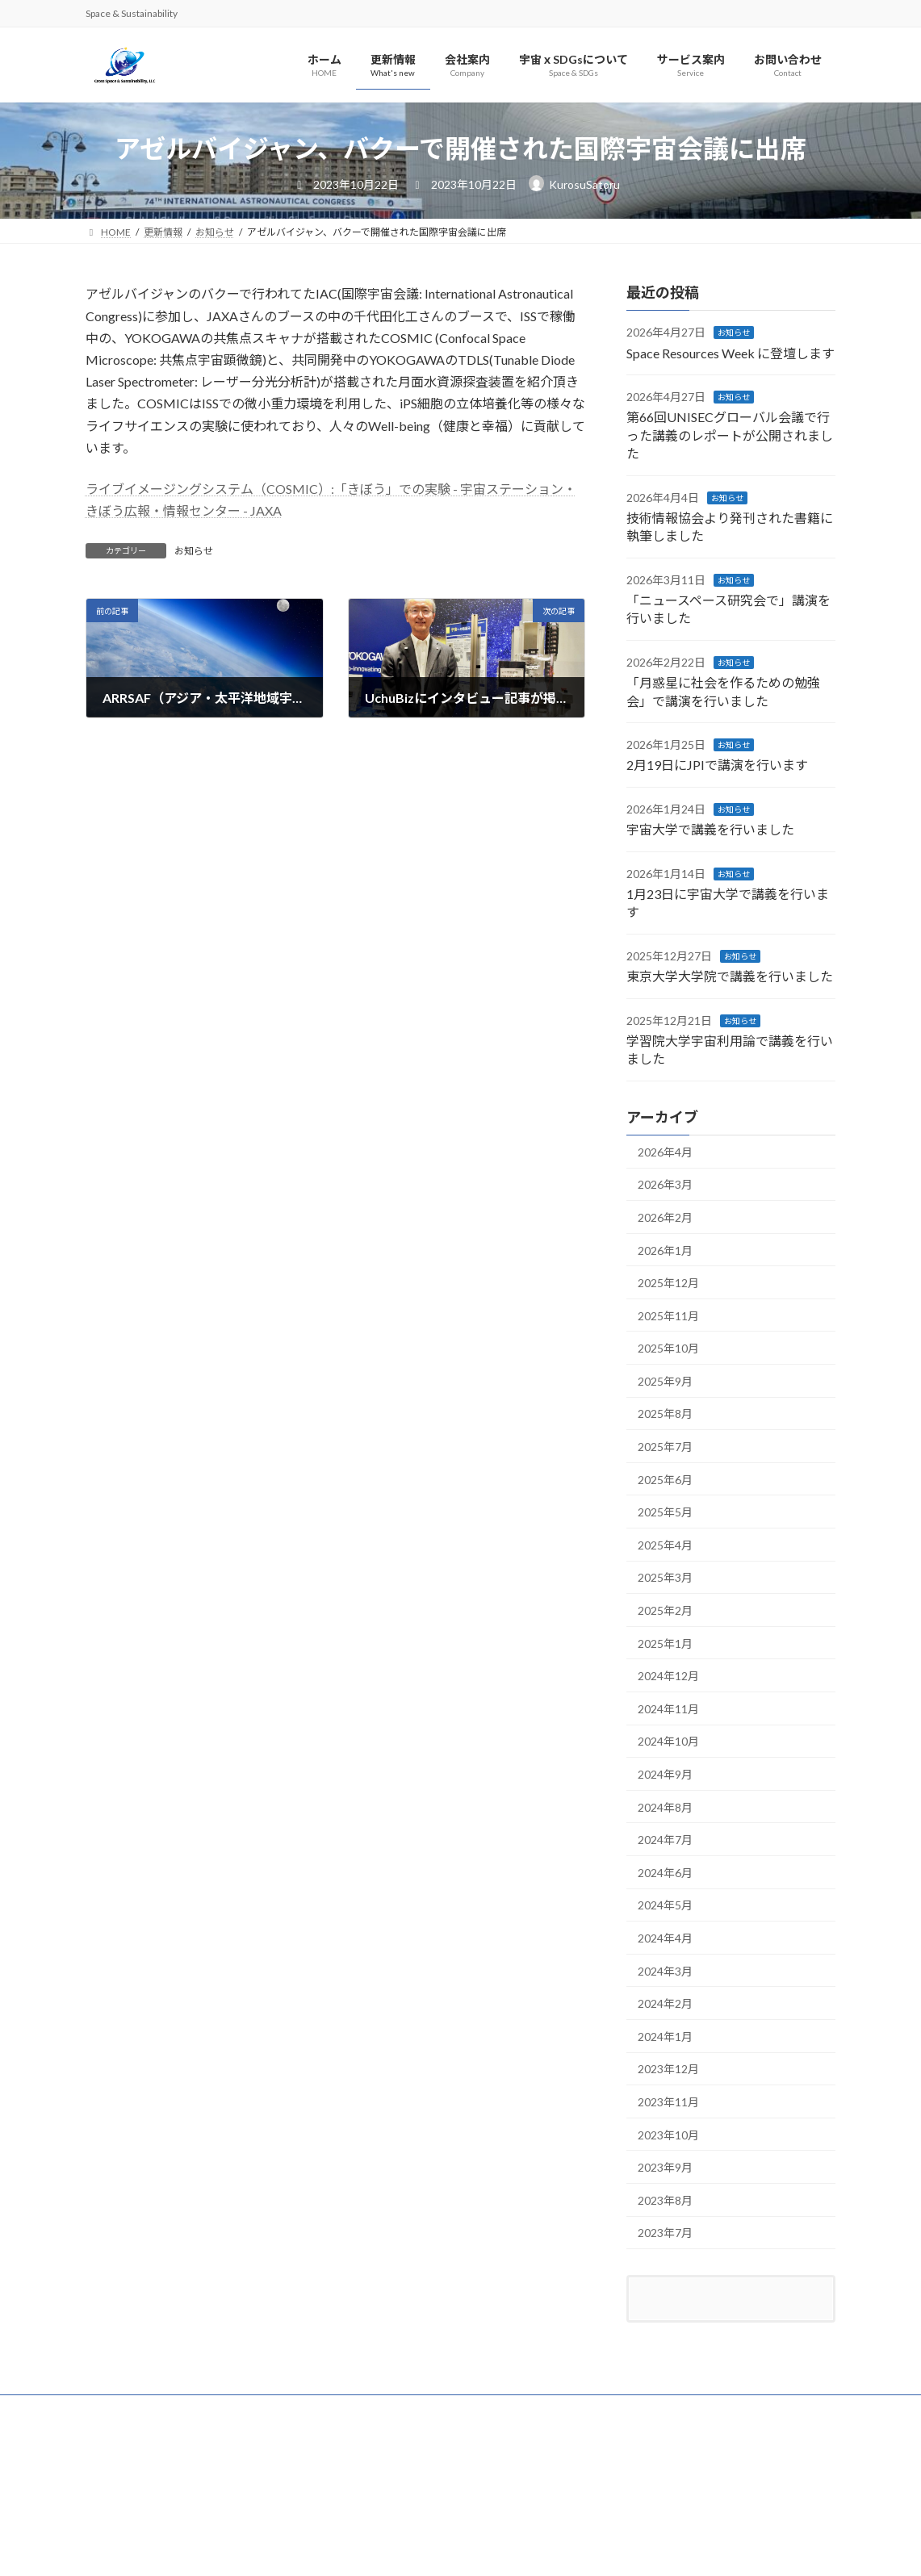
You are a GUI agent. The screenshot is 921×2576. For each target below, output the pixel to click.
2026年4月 (665, 1152)
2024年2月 (665, 2004)
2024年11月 (668, 1709)
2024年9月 (665, 1774)
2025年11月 (668, 1316)
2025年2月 (665, 1610)
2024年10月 (668, 1742)
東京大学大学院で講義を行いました (729, 977)
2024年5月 (665, 1906)
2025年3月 (665, 1578)
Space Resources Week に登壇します (730, 353)
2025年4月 (665, 1545)
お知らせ (193, 551)
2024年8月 (665, 1807)
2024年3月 (665, 1971)
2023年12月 (668, 2069)
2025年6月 (665, 1480)
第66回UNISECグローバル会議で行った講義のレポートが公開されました (729, 436)
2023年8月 (665, 2200)
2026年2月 (665, 1217)
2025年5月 (665, 1513)
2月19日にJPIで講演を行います (717, 765)
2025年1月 (665, 1643)
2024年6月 (665, 1873)
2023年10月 (668, 2135)
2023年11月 (668, 2102)
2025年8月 (665, 1414)
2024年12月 (668, 1676)
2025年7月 (665, 1446)
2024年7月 (665, 1840)
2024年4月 (665, 1938)
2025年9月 (665, 1381)
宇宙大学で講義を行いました (710, 830)
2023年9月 (665, 2168)
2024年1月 (665, 2036)
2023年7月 (665, 2233)
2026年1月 (665, 1250)
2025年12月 (668, 1283)
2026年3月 (665, 1185)
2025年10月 (668, 1349)
